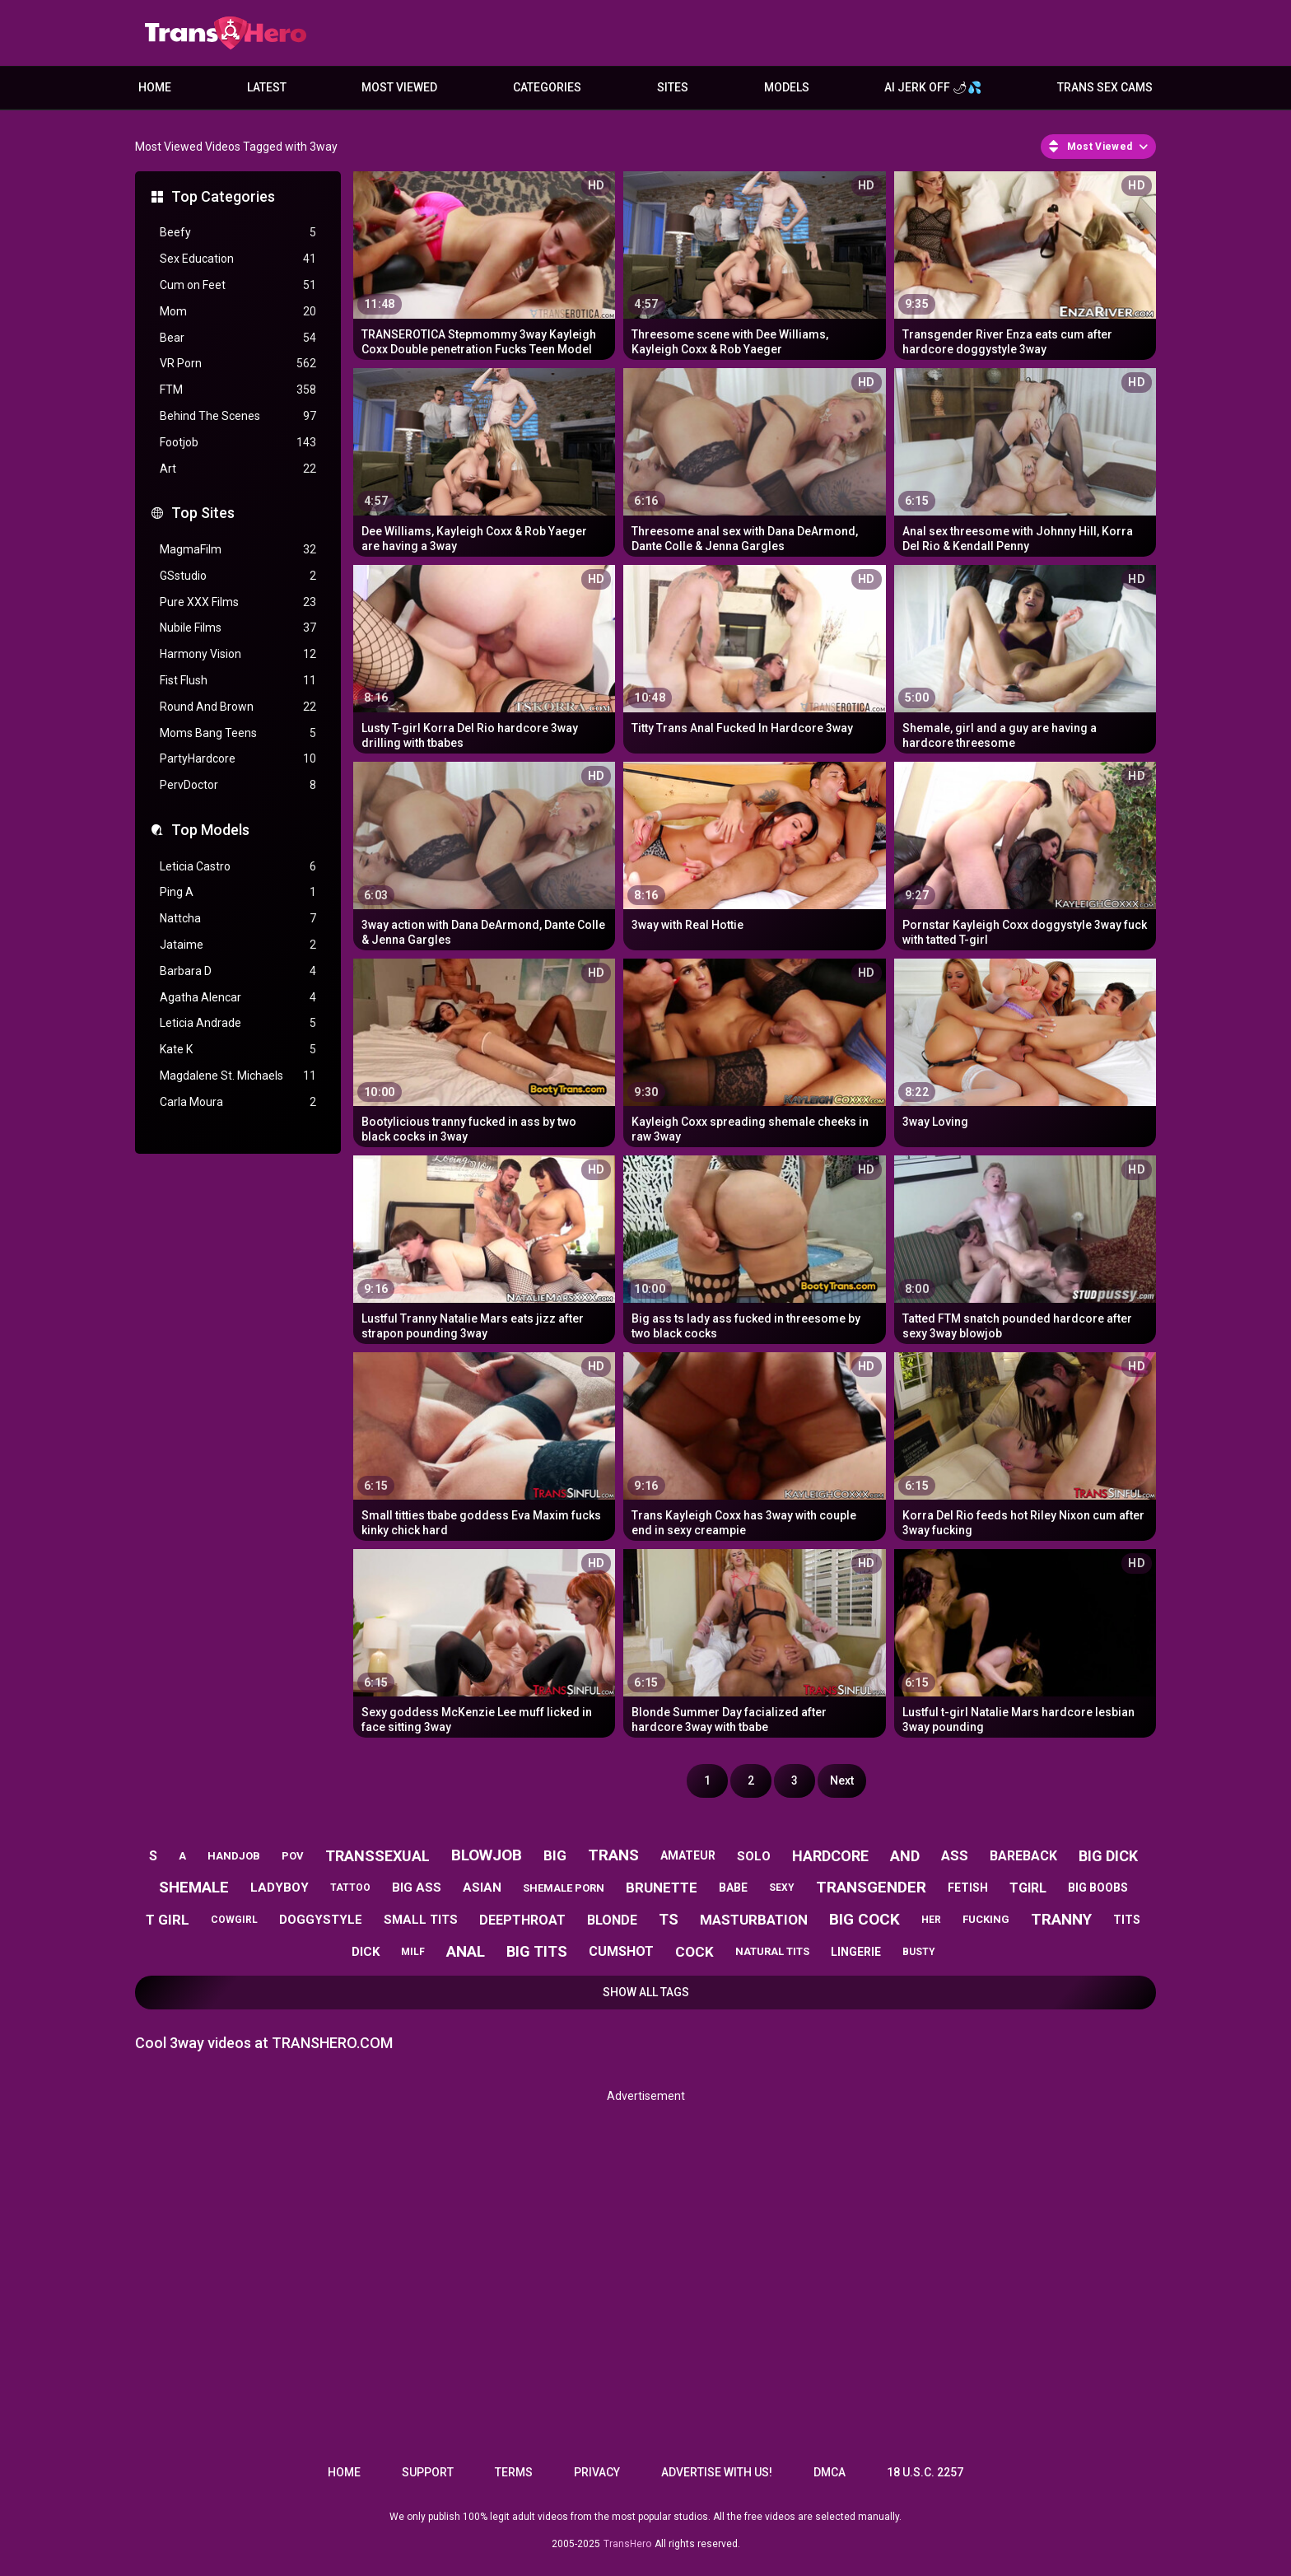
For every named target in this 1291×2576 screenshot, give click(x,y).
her (931, 1919)
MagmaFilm (238, 550)
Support (428, 2472)
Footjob (238, 443)
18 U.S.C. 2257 (925, 2472)
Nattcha (238, 919)
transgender (871, 1887)
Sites (672, 87)
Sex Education (238, 259)
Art (238, 469)
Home (154, 87)
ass (954, 1855)
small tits (421, 1919)
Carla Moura (238, 1102)
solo (754, 1856)
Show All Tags (646, 1992)
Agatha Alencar (238, 998)
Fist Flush (238, 681)
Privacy (597, 2472)
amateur (687, 1855)
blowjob (486, 1855)
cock (694, 1952)
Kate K (238, 1050)
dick (366, 1951)
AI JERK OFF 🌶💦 (932, 87)
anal (465, 1951)
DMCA (829, 2472)
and (905, 1855)
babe (733, 1887)
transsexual (377, 1855)
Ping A (238, 892)
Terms (514, 2472)
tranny (1061, 1919)
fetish (968, 1887)
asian (482, 1887)
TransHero (627, 2544)
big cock (864, 1919)
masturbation (754, 1919)
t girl (167, 1919)
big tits (536, 1951)
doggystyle (320, 1919)
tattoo (350, 1887)
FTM (238, 390)
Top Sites (203, 512)
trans (613, 1855)
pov (293, 1856)
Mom (238, 312)
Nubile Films (238, 628)
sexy (782, 1887)
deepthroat (522, 1920)
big (554, 1855)
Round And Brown (238, 707)
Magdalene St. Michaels (238, 1076)
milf (413, 1952)
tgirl (1027, 1888)
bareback (1023, 1856)
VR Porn (238, 364)
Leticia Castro (238, 867)
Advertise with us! (716, 2472)
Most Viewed (399, 87)
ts (668, 1919)
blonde (612, 1920)
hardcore (830, 1855)
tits (1126, 1919)
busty (918, 1952)
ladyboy (279, 1887)
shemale (194, 1887)
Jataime (238, 945)
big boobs (1098, 1887)
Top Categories (223, 196)
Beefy (238, 233)
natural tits (772, 1951)
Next (842, 1780)
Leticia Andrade (238, 1023)
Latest (267, 87)
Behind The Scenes (238, 416)
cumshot (621, 1951)
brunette (661, 1887)
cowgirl (234, 1919)
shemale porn (563, 1888)
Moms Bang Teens (238, 733)
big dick (1108, 1855)
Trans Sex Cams (1105, 87)
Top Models (210, 829)
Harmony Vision (238, 654)
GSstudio (238, 576)
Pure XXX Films (238, 602)
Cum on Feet (238, 285)
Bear (238, 338)
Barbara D (238, 971)
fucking (985, 1919)
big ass (416, 1887)
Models (786, 87)
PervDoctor (238, 785)
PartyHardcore (238, 759)
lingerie (856, 1951)
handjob (233, 1856)
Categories (547, 87)
